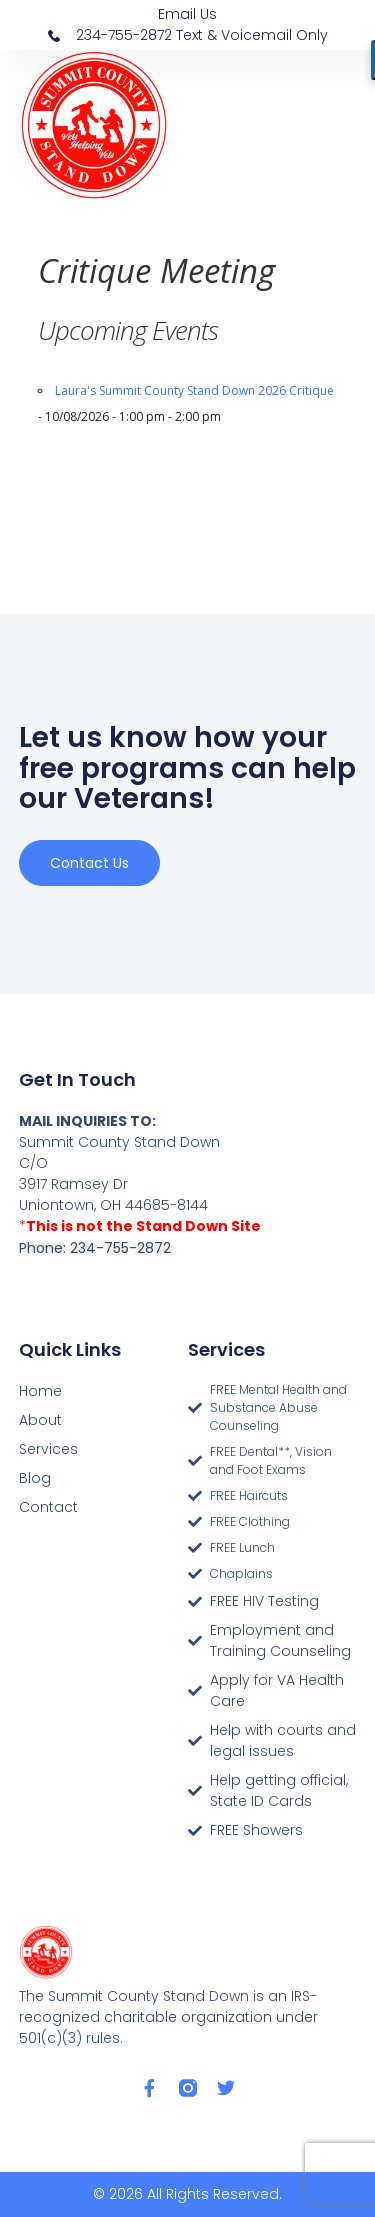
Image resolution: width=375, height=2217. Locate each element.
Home (40, 1391)
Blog (35, 1478)
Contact (48, 1507)
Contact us (89, 863)
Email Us (187, 14)
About (40, 1420)
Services (48, 1449)
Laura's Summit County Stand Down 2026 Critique (194, 390)
